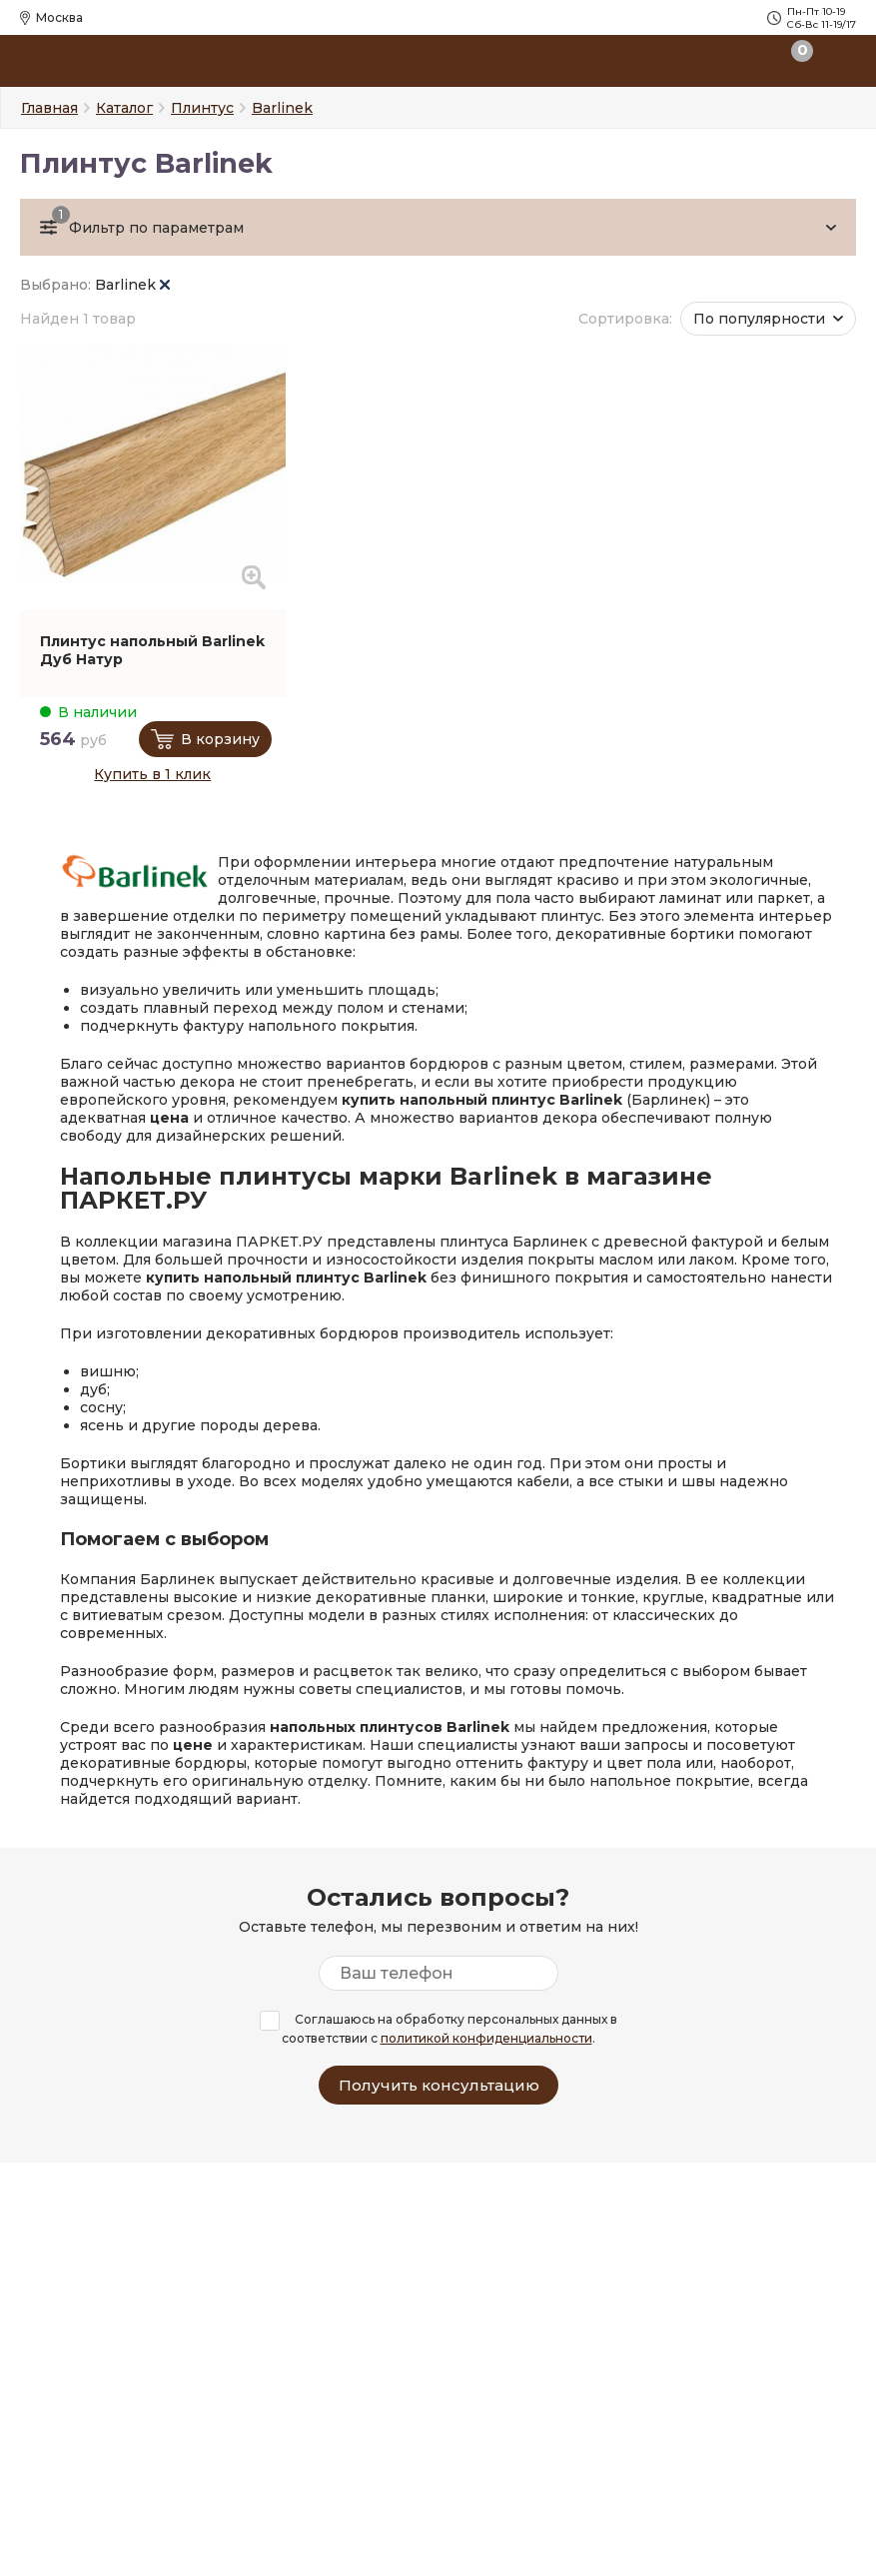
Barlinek (132, 285)
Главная (49, 108)
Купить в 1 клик (152, 774)
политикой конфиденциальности (486, 2038)
